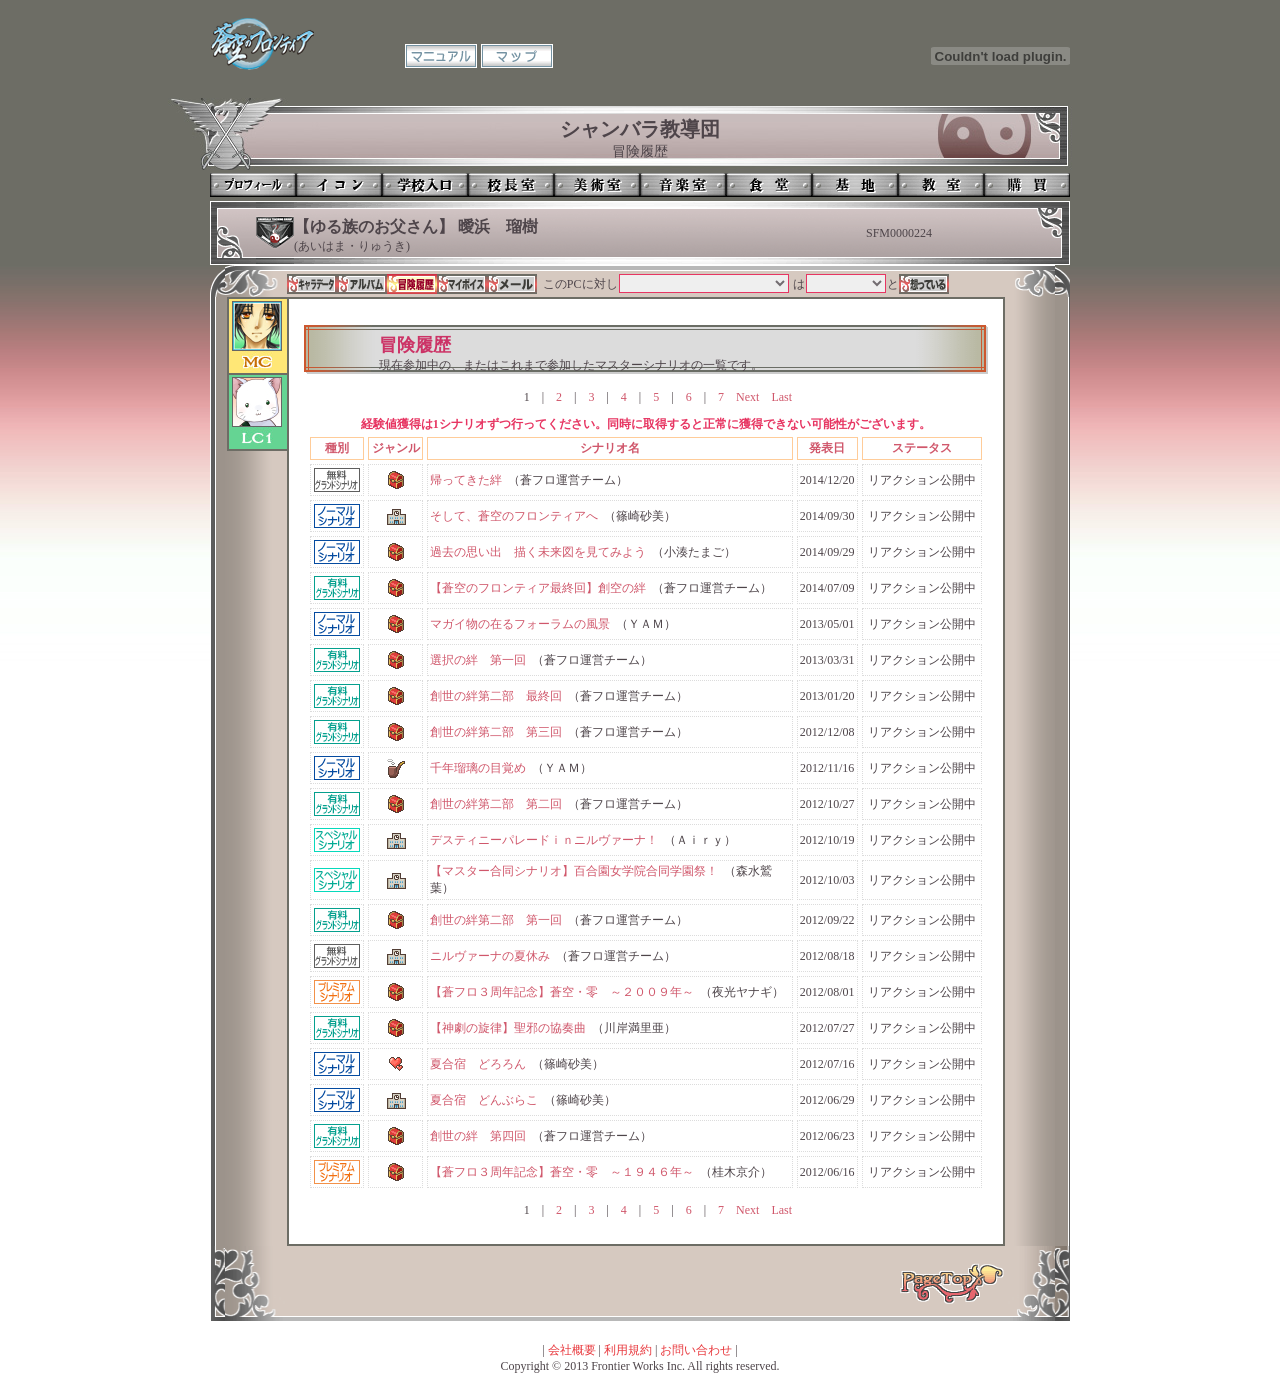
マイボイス (462, 284)
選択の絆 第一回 (478, 660)
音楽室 (683, 185)
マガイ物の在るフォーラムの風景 (520, 624)
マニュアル (441, 56)
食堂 (769, 185)
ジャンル (396, 448)
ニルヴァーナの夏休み (490, 956)
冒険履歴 (412, 284)
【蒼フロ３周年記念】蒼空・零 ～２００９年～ (562, 992)
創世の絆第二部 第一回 (496, 920)
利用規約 (628, 1350)
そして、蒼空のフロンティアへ (514, 516)
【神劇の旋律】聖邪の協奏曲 (508, 1028)
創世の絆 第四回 (478, 1136)
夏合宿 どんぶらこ (484, 1100)
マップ (517, 56)
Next (747, 397)
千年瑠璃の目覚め (478, 768)
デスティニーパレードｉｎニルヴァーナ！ (544, 840)
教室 (941, 185)
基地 (855, 185)
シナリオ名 (610, 448)
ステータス (922, 448)
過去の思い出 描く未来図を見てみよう (538, 552)
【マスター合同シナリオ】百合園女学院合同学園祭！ (574, 871)
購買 (1027, 185)
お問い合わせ (696, 1350)
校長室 (511, 185)
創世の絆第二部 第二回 (496, 804)
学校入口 (425, 185)
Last (781, 397)
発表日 (827, 448)
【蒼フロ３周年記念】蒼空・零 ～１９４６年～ (562, 1172)
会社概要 (572, 1350)
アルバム (362, 284)
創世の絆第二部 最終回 (496, 696)
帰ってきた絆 (466, 480)
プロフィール (253, 185)
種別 (337, 448)
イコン (339, 185)
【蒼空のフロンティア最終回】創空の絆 (538, 588)
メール (512, 284)
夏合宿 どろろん (478, 1064)
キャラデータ (312, 284)
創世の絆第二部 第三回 (496, 732)
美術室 (597, 185)
